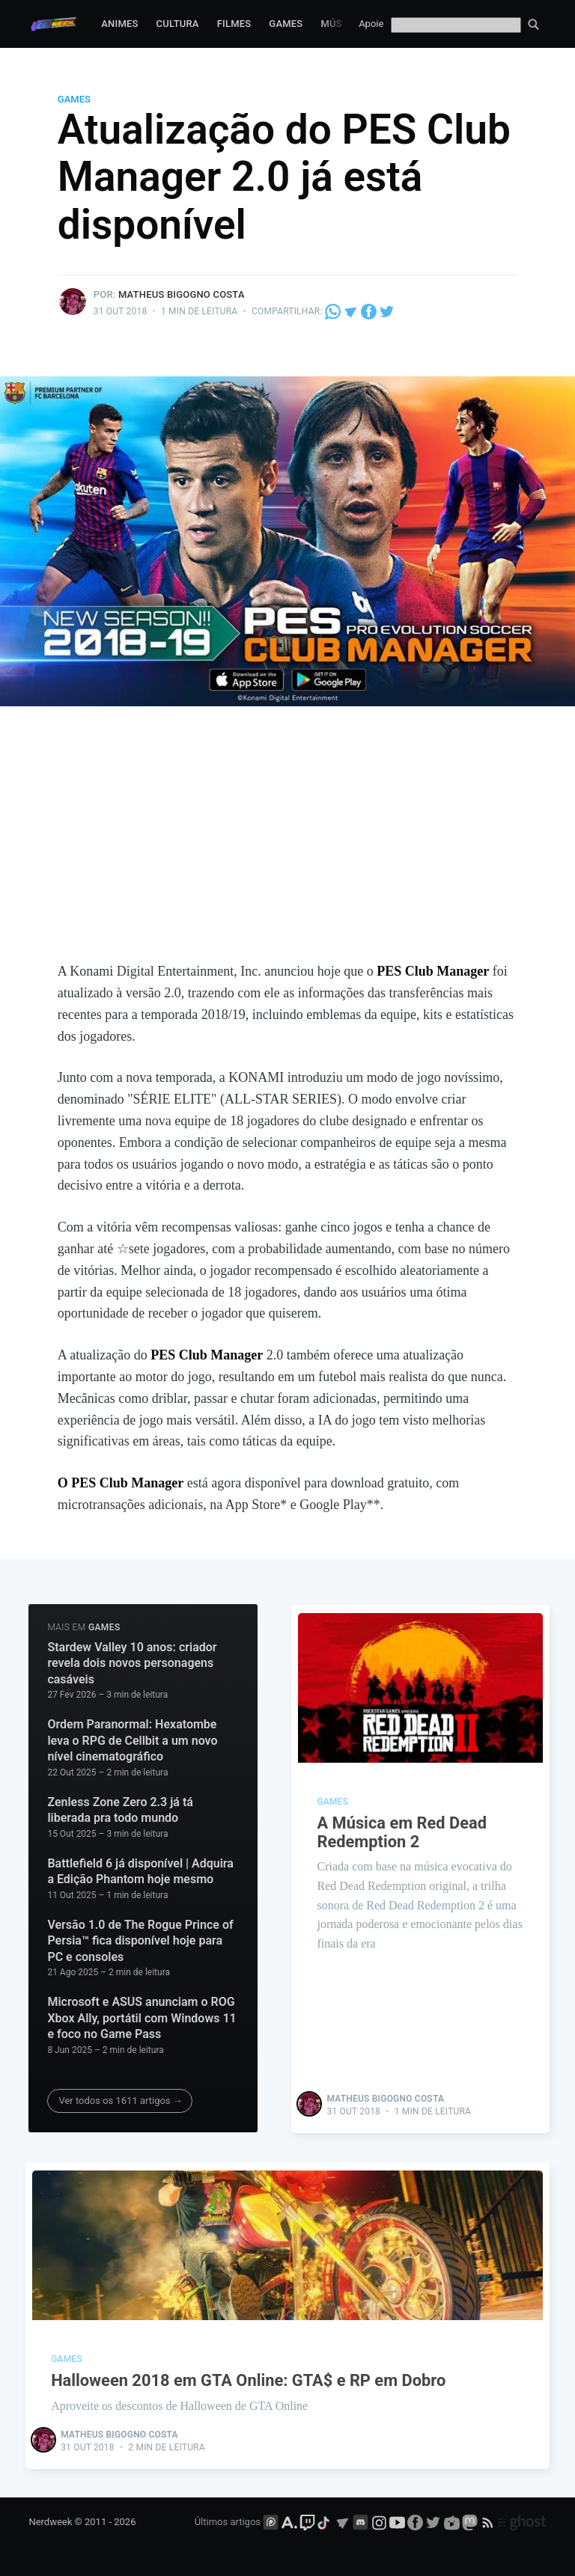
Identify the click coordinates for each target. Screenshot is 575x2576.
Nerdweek (50, 2521)
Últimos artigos (228, 2521)
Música (339, 23)
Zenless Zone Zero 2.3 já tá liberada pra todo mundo (119, 1810)
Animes (119, 23)
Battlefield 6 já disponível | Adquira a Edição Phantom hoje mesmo (140, 1871)
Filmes (234, 23)
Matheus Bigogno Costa (181, 294)
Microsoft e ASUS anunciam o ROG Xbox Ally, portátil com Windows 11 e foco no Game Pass (141, 2018)
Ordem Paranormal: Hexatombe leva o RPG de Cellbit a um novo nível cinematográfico (132, 1740)
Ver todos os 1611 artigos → (120, 2100)
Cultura (177, 23)
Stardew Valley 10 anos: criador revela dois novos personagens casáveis (131, 1663)
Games (285, 23)
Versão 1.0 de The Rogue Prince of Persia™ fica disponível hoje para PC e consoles (140, 1941)
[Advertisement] (288, 848)
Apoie (371, 23)
